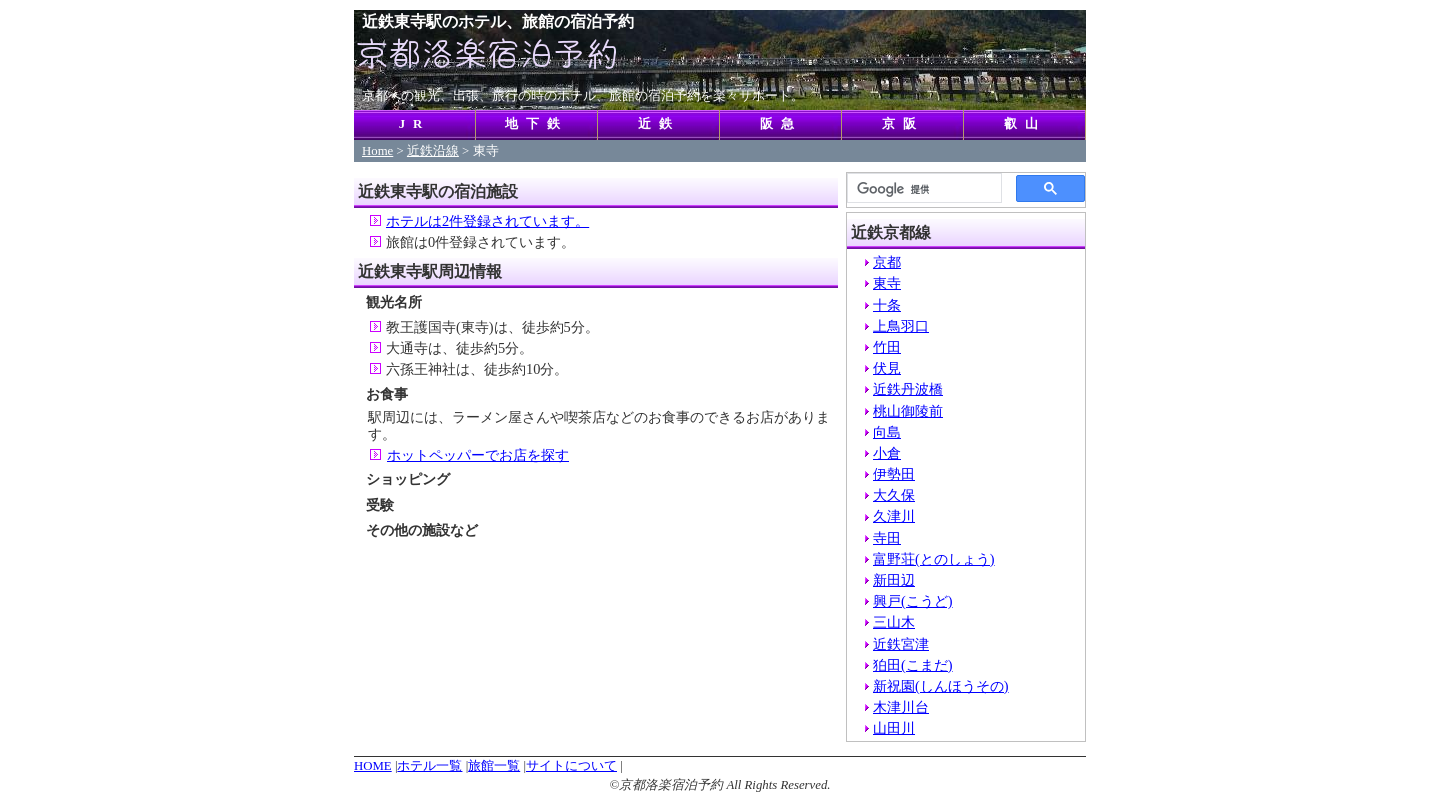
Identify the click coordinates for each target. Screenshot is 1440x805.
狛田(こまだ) (913, 665)
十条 (887, 305)
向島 (887, 432)
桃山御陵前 (908, 411)
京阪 (903, 124)
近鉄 (659, 124)
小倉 (887, 453)
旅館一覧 (494, 766)
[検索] (922, 189)
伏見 (887, 368)
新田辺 (894, 580)
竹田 (887, 347)
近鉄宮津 (901, 644)
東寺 (887, 283)
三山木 (894, 622)
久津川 (894, 516)
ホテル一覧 (429, 766)
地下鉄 (536, 124)
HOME (373, 766)
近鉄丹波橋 (908, 389)
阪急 (781, 124)
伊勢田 (894, 474)
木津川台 (901, 707)
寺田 (887, 538)
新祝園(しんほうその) (941, 686)
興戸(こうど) (913, 601)
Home (377, 151)
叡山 (1025, 124)
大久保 (894, 495)
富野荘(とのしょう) (934, 559)
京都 (887, 262)
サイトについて (571, 766)
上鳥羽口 (901, 326)
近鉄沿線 (433, 151)
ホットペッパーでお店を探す (477, 455)
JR (415, 124)
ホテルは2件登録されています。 (487, 221)
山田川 (894, 728)
